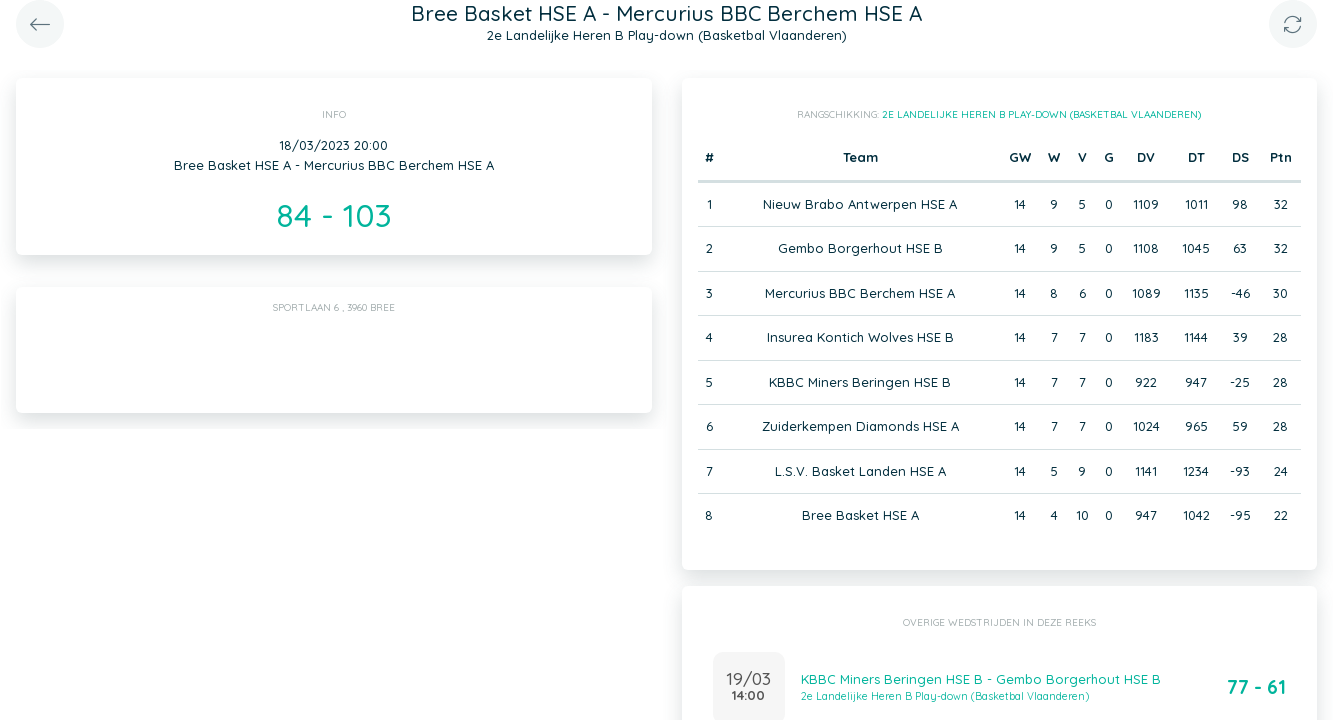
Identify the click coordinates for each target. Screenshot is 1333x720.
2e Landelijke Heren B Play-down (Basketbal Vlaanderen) (1041, 114)
